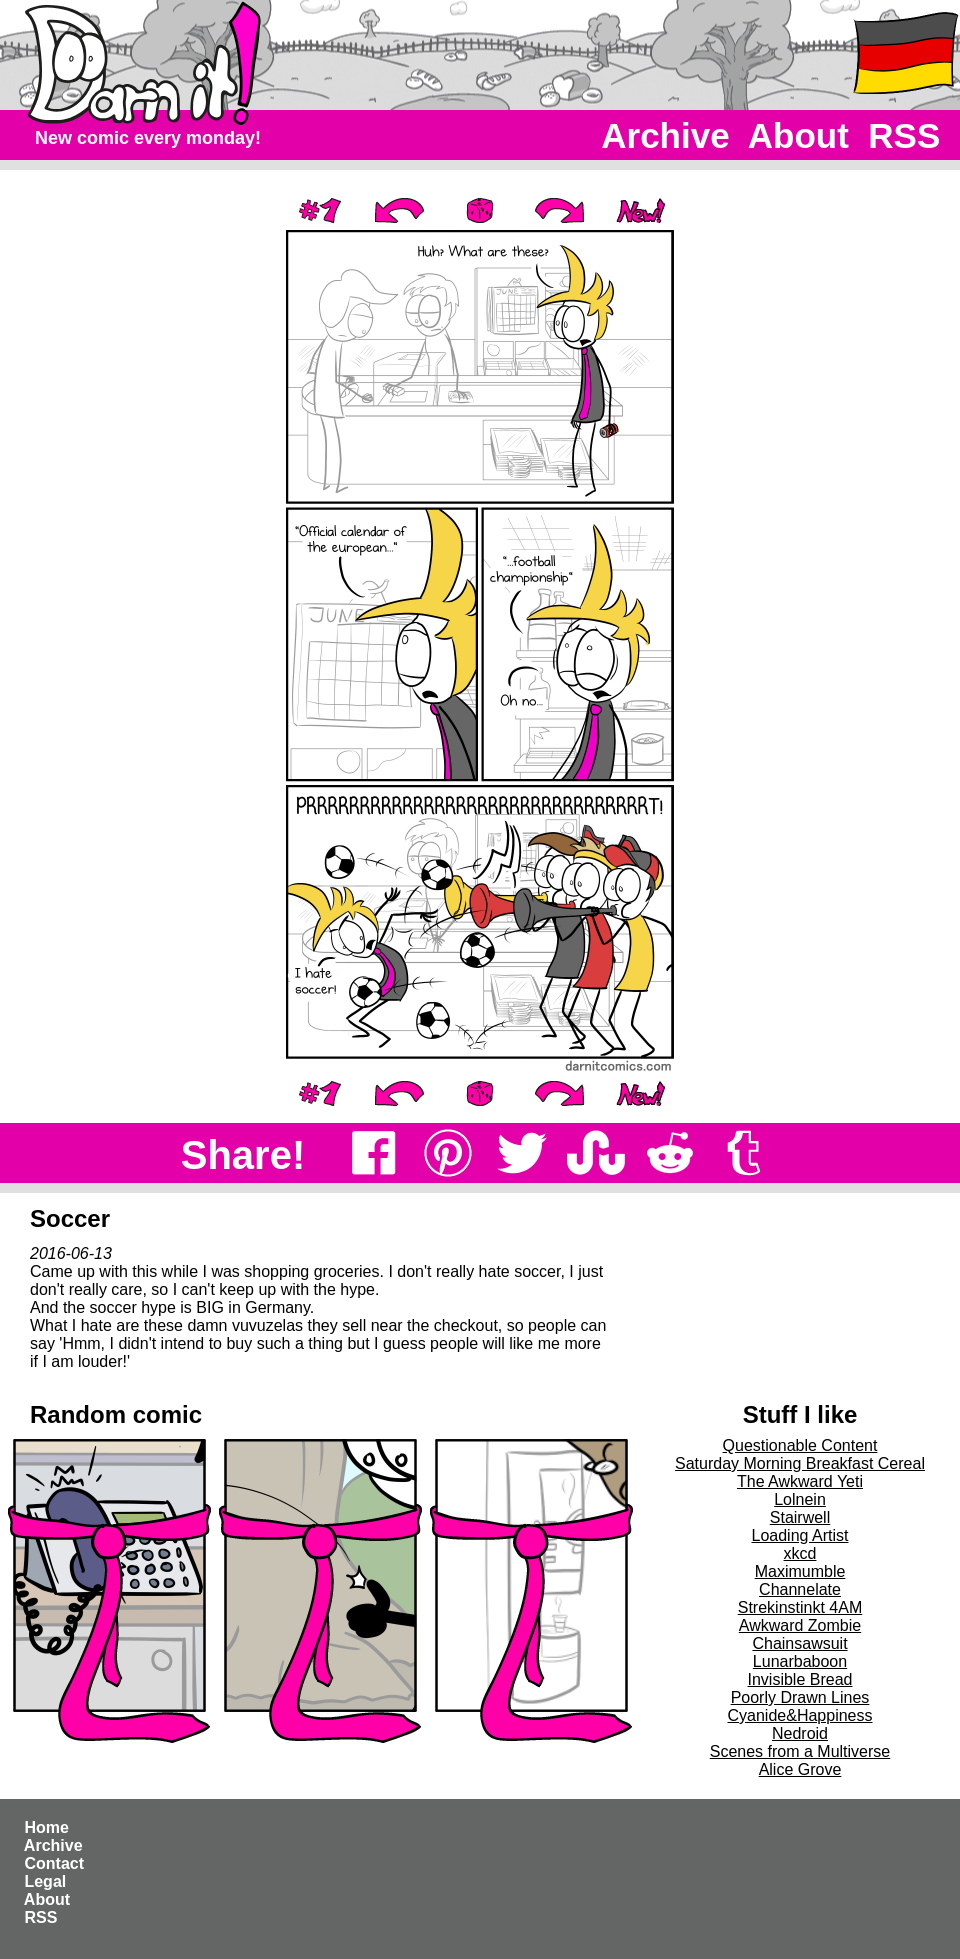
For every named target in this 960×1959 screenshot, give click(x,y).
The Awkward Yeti (800, 1481)
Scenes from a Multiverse (800, 1751)
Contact (54, 1863)
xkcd (800, 1553)
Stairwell (800, 1517)
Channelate (800, 1589)
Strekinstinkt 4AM (800, 1607)
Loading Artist (800, 1535)
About (798, 135)
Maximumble (800, 1571)
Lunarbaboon (800, 1661)
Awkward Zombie (800, 1625)
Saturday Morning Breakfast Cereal (800, 1463)
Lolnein (800, 1499)
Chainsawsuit (799, 1643)
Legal (45, 1881)
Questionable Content (800, 1445)
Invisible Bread (800, 1679)
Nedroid (800, 1733)
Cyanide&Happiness (800, 1715)
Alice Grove (800, 1769)
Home (46, 1827)
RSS (904, 135)
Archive (666, 135)
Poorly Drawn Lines (800, 1697)
